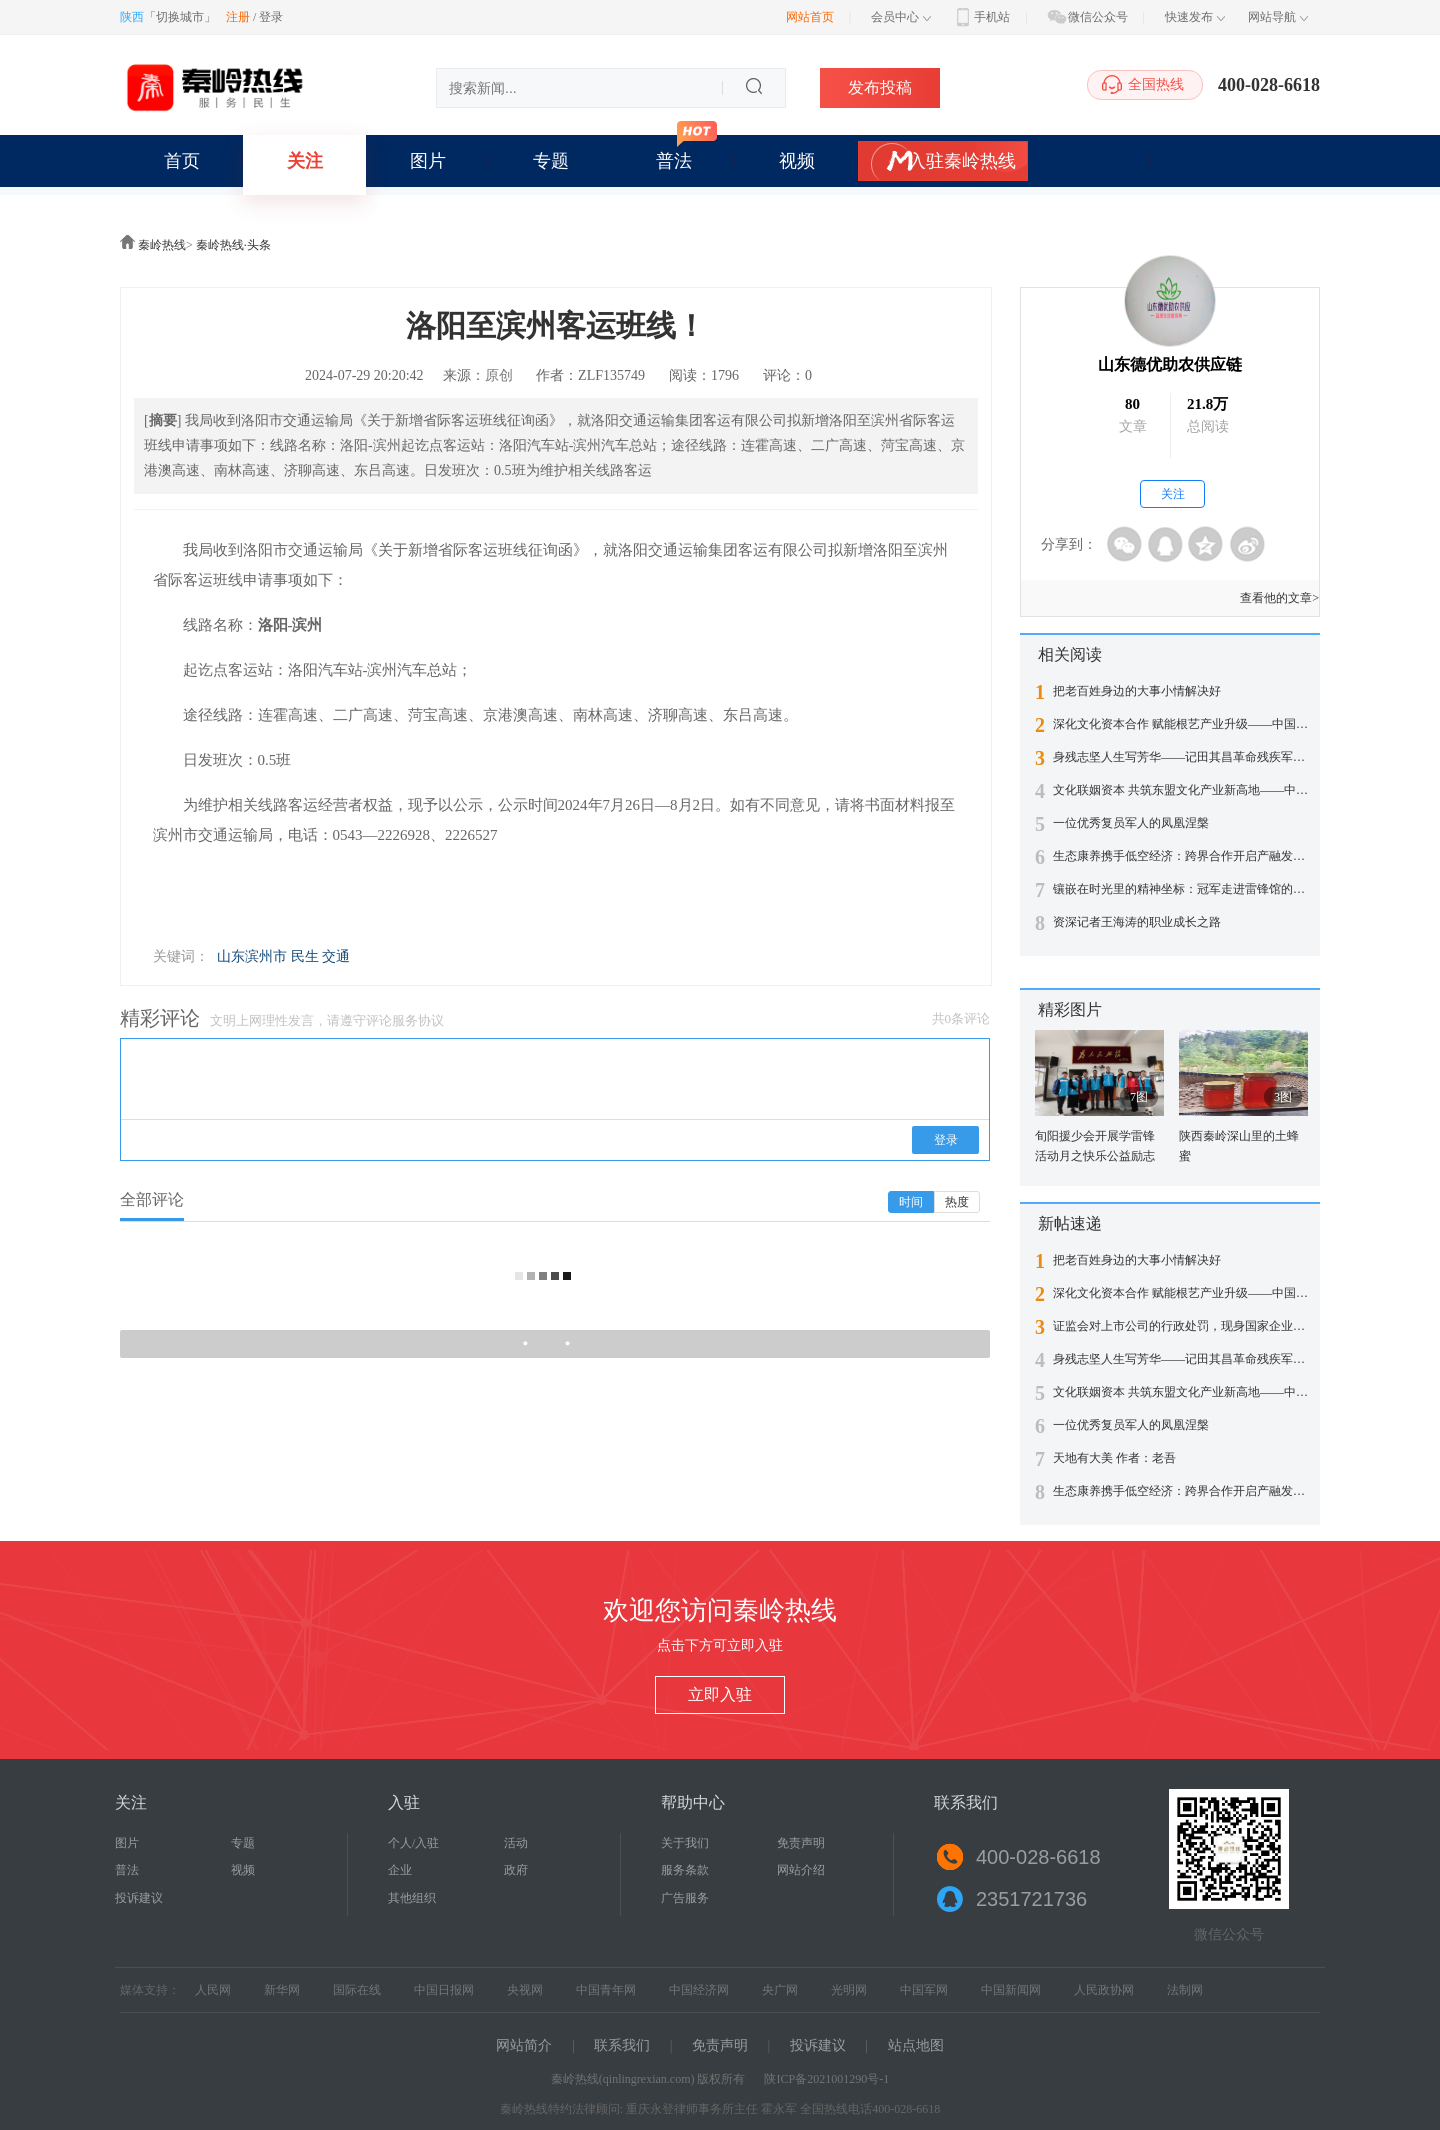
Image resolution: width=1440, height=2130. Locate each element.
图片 (428, 161)
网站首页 (810, 17)
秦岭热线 (162, 245)
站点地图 (916, 2045)
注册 (238, 17)
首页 (182, 161)
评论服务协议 (405, 1020)
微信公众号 (1087, 17)
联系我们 (622, 2045)
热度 (957, 1202)
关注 (305, 161)
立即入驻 (720, 1694)
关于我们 (685, 1843)
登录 (271, 17)
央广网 (780, 1990)
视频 (797, 161)
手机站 (981, 17)
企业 (400, 1870)
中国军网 (924, 1990)
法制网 (1185, 1990)
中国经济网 (699, 1990)
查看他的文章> (1279, 598)
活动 (516, 1843)
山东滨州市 (252, 956)
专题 (551, 161)
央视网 (525, 1990)
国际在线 (357, 1990)
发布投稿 (880, 87)
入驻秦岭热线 (962, 161)
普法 (674, 161)
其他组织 (412, 1898)
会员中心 (901, 17)
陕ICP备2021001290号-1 (826, 2079)
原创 (499, 375)
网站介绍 (801, 1870)
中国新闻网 (1011, 1990)
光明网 (849, 1990)
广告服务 (685, 1898)
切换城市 (180, 17)
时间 (911, 1202)
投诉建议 (139, 1898)
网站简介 (524, 2045)
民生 (305, 956)
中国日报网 (444, 1990)
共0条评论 (961, 1018)
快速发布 (1195, 17)
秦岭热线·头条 (233, 245)
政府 (516, 1870)
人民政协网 (1104, 1990)
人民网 (213, 1990)
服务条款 (685, 1870)
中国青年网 (606, 1990)
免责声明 (801, 1843)
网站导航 (1278, 17)
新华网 (282, 1990)
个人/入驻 (413, 1843)
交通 (336, 956)
